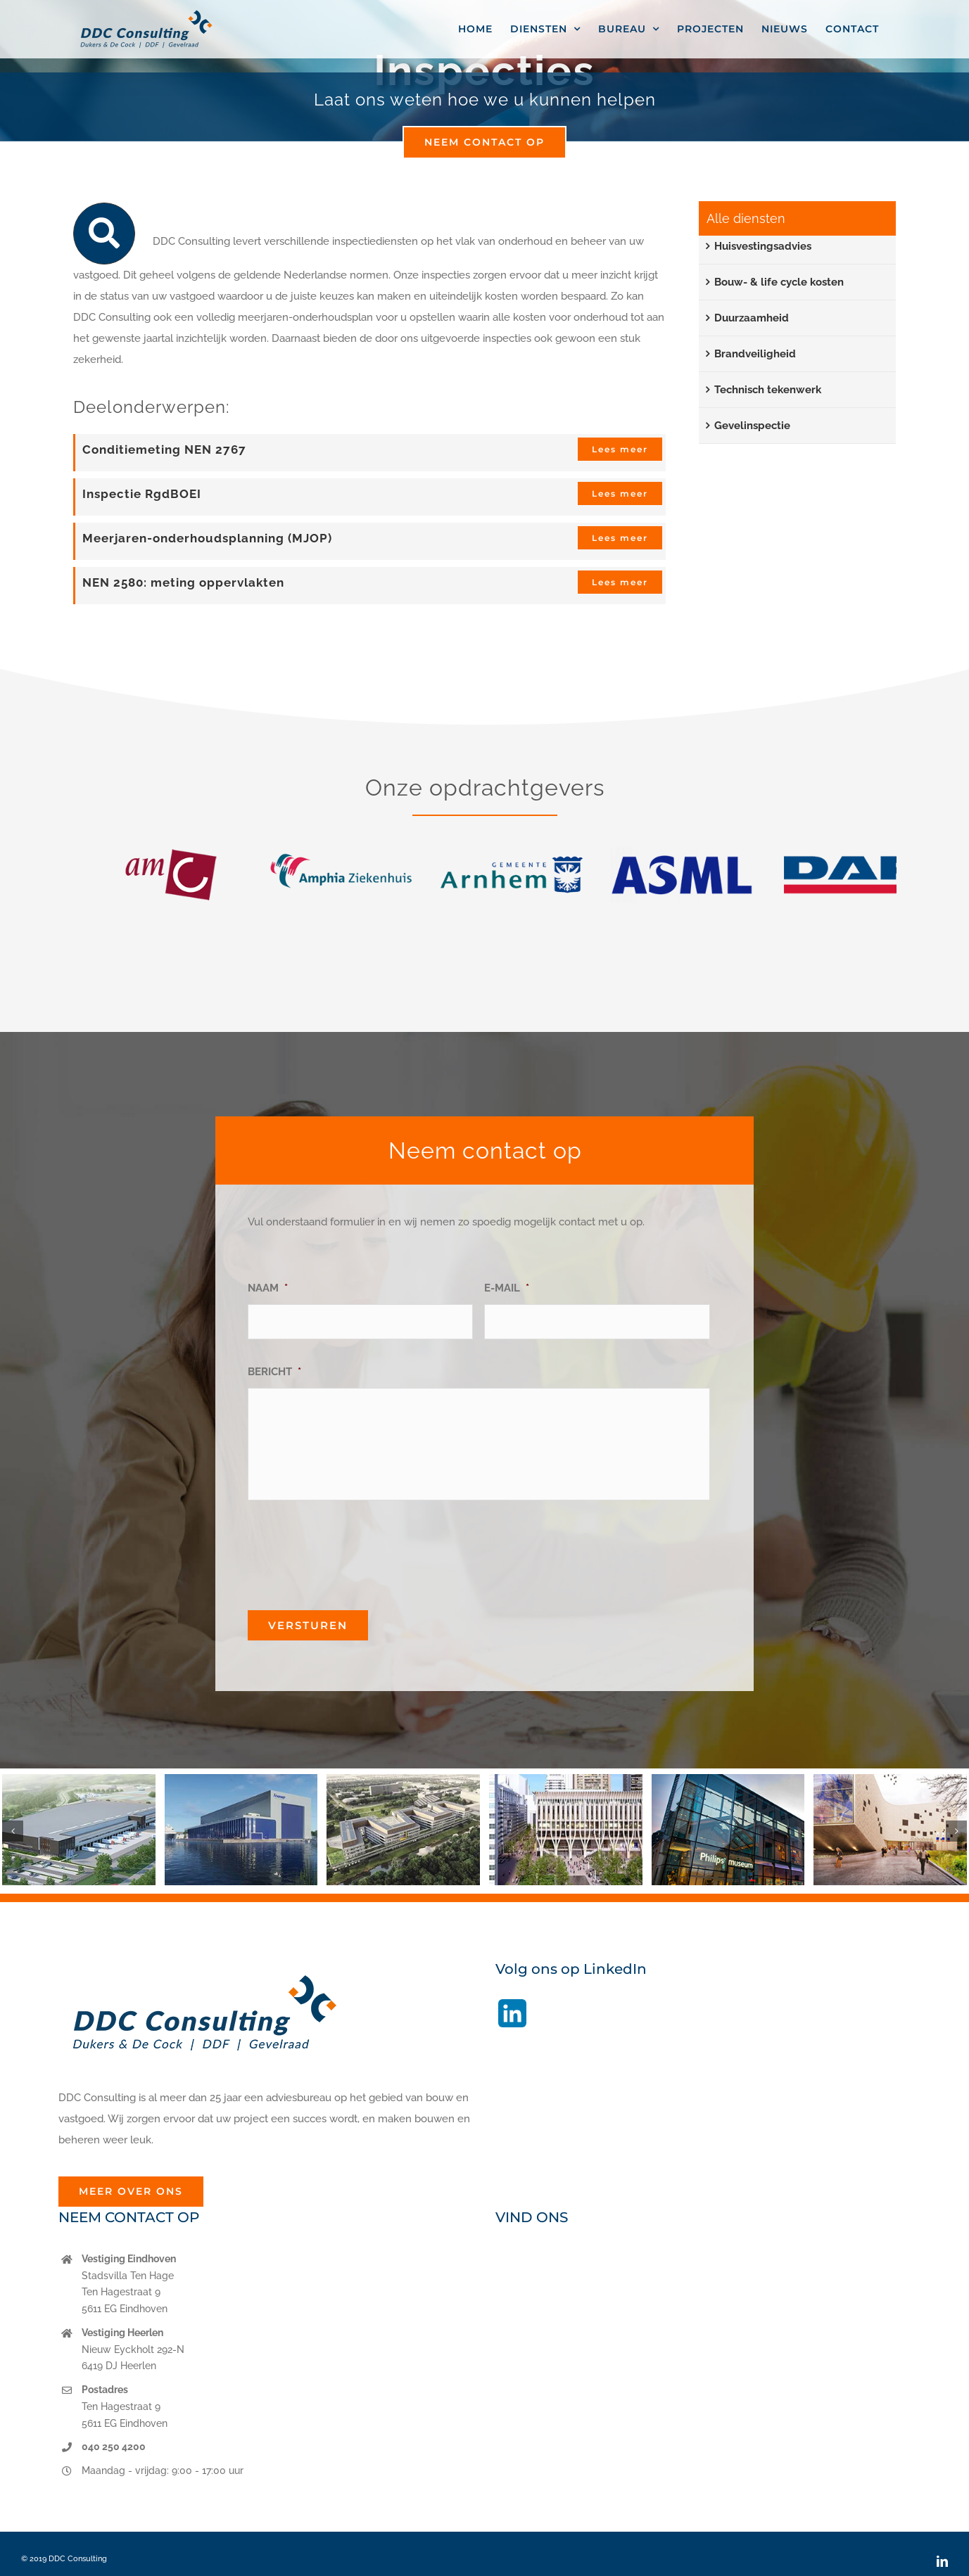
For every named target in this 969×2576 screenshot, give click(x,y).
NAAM (268, 1288)
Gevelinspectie (752, 425)
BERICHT (274, 1371)
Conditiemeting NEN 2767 (164, 449)
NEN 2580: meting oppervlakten (183, 582)
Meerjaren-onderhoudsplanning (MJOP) (207, 538)
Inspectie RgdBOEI (141, 494)
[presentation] (355, 1549)
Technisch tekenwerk (767, 389)
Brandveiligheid (755, 353)
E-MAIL (506, 1288)
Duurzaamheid (751, 318)
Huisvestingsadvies (762, 246)
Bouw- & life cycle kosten (779, 282)
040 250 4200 (114, 2446)
